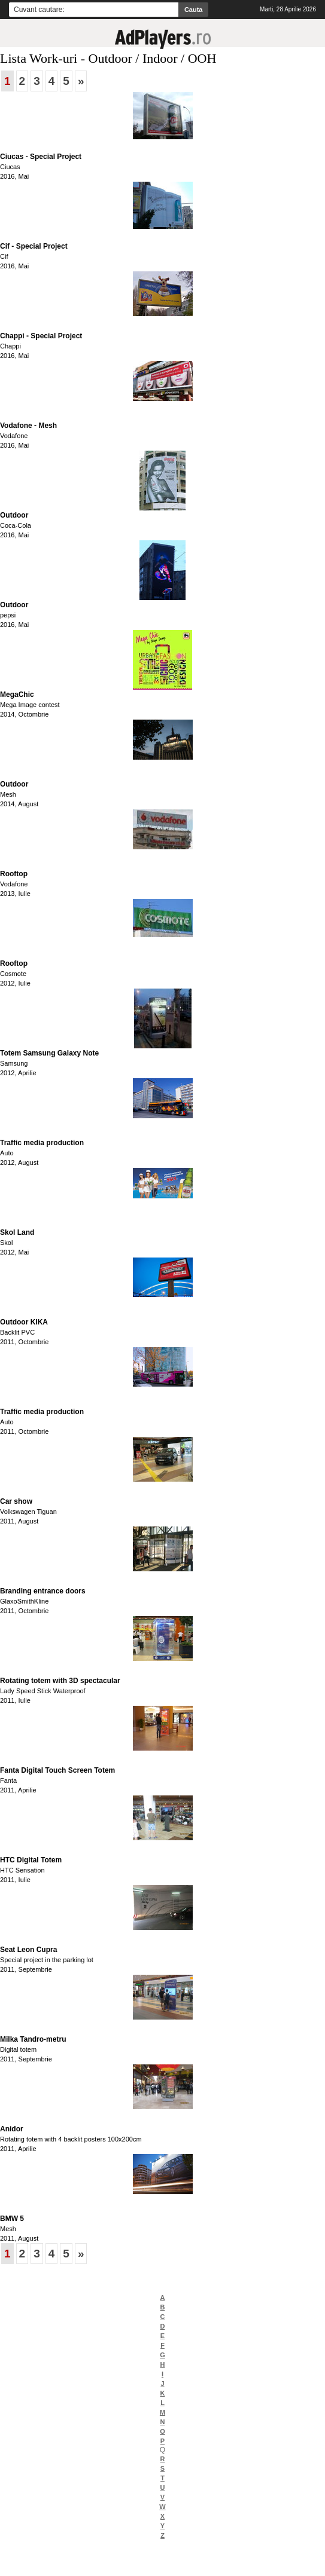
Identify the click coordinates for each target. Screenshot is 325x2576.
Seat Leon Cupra (28, 1949)
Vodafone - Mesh (28, 425)
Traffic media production (42, 1143)
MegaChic (17, 694)
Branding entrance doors (43, 1591)
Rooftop (14, 874)
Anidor (11, 2129)
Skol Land (17, 1232)
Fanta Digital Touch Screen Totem (57, 1770)
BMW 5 (12, 2218)
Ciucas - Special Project (40, 156)
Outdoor (14, 515)
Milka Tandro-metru (33, 2039)
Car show (16, 1501)
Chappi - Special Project (41, 336)
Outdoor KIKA (24, 1322)
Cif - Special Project (34, 246)
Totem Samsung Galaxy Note (49, 1053)
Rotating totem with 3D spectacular (60, 1680)
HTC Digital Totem (31, 1860)
